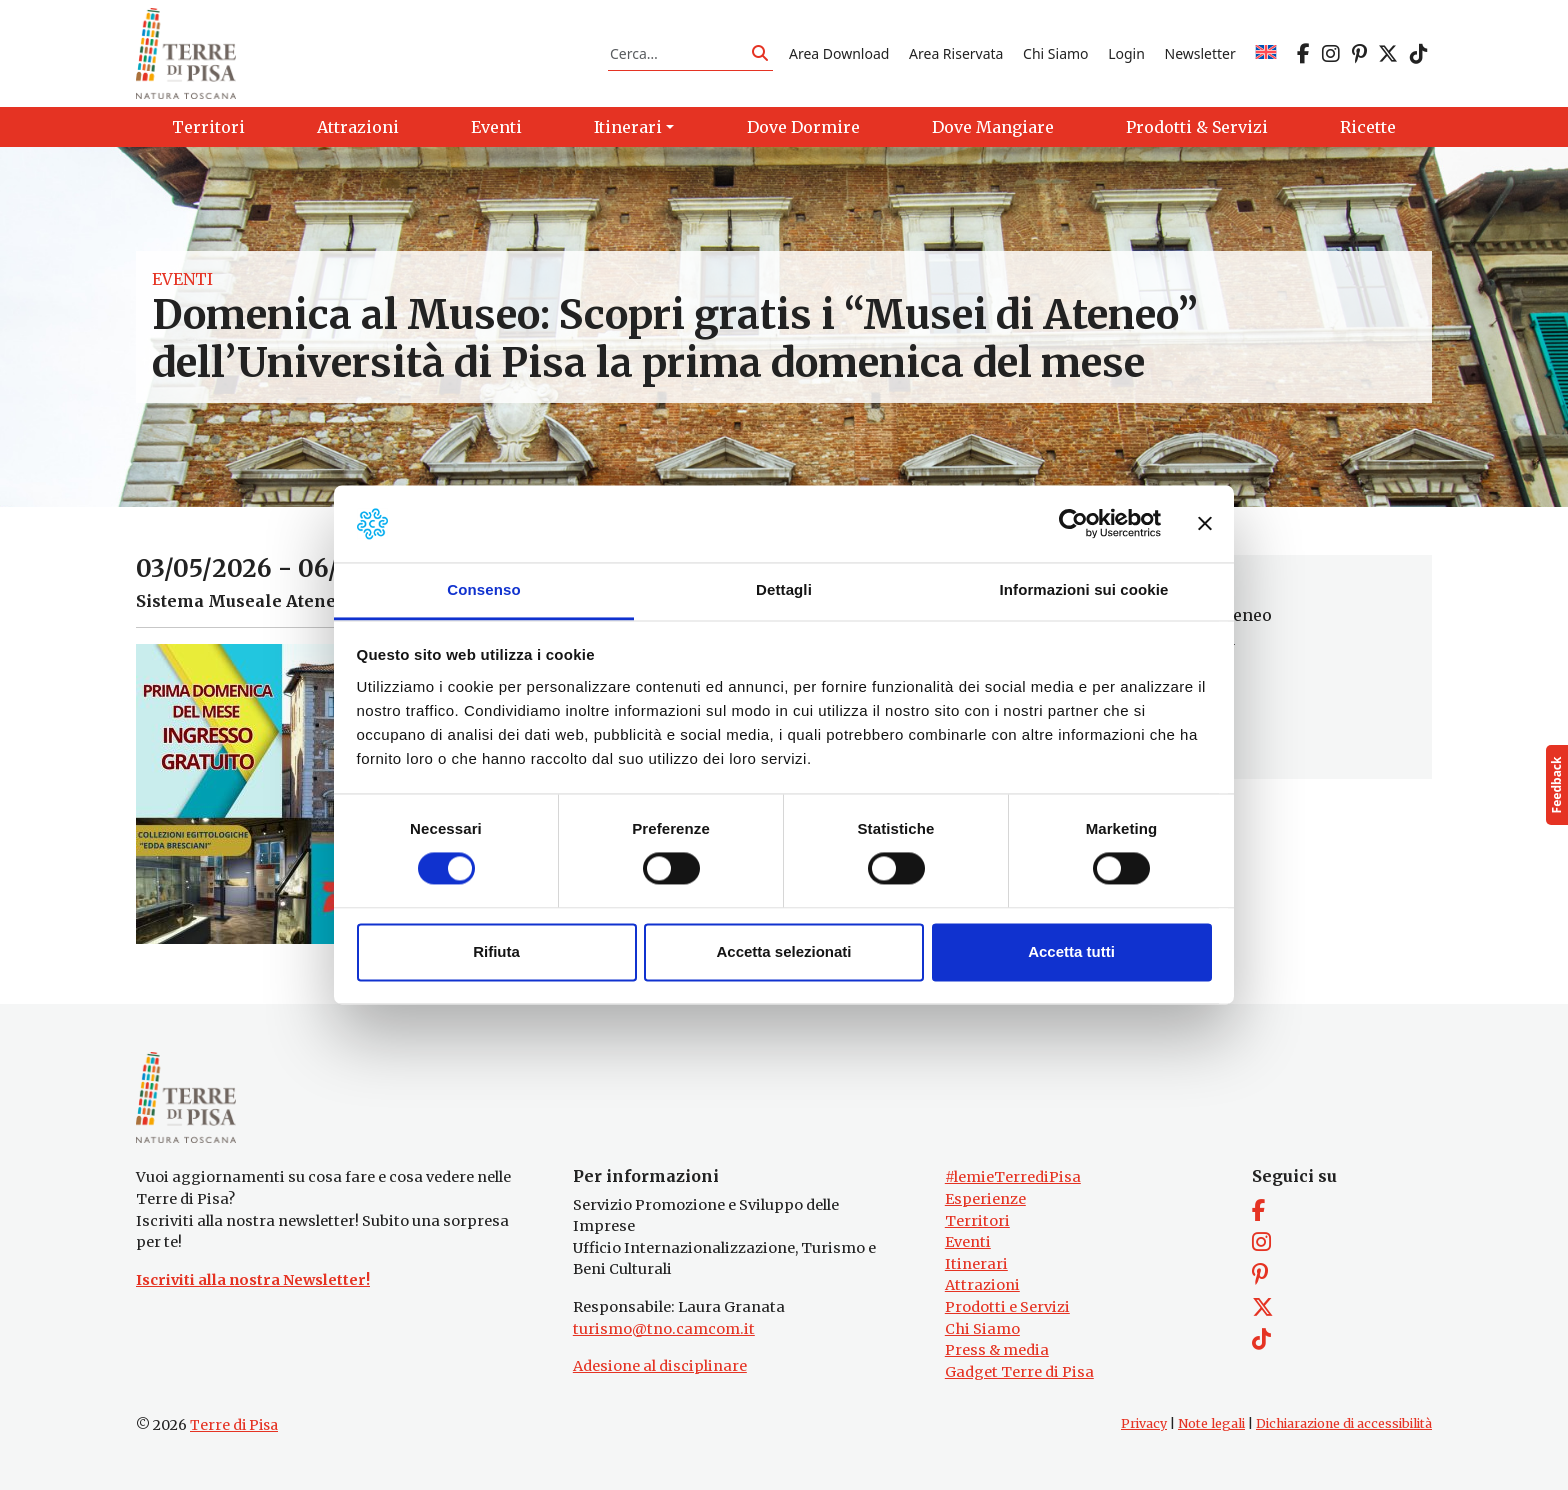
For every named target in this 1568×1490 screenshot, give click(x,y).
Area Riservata (956, 53)
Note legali (1211, 1424)
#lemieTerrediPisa (1013, 1177)
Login (1126, 53)
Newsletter (1200, 53)
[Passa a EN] (1266, 53)
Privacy (1144, 1424)
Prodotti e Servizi (1007, 1307)
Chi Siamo (1055, 53)
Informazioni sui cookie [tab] (1084, 589)
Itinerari (976, 1264)
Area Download (839, 53)
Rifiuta (496, 951)
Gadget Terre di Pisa (1019, 1372)
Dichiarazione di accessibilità (1344, 1424)
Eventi (182, 280)
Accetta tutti (1071, 951)
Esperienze (985, 1199)
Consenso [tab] (483, 589)
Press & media (997, 1350)
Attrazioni (982, 1285)
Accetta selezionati (783, 951)
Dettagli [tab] (784, 589)
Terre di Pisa (234, 1426)
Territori (977, 1221)
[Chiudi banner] (1205, 524)
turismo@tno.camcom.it (664, 1329)
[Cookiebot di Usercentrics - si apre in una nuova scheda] (1073, 524)
